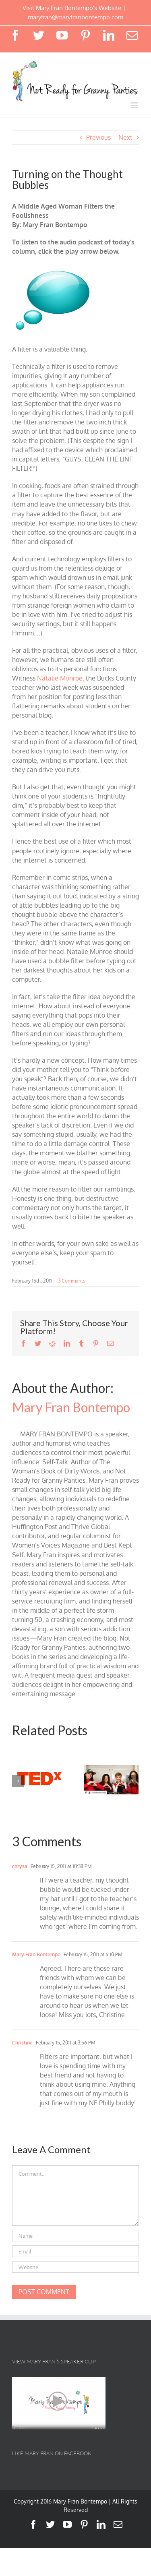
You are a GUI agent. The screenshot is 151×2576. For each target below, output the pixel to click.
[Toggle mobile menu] (134, 105)
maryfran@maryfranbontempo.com (75, 17)
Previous (98, 137)
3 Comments (71, 1281)
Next (125, 137)
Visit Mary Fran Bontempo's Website (72, 8)
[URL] (75, 2267)
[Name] (75, 2235)
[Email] (75, 2251)
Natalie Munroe (60, 678)
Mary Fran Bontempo (71, 1407)
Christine (22, 2043)
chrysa (19, 1866)
